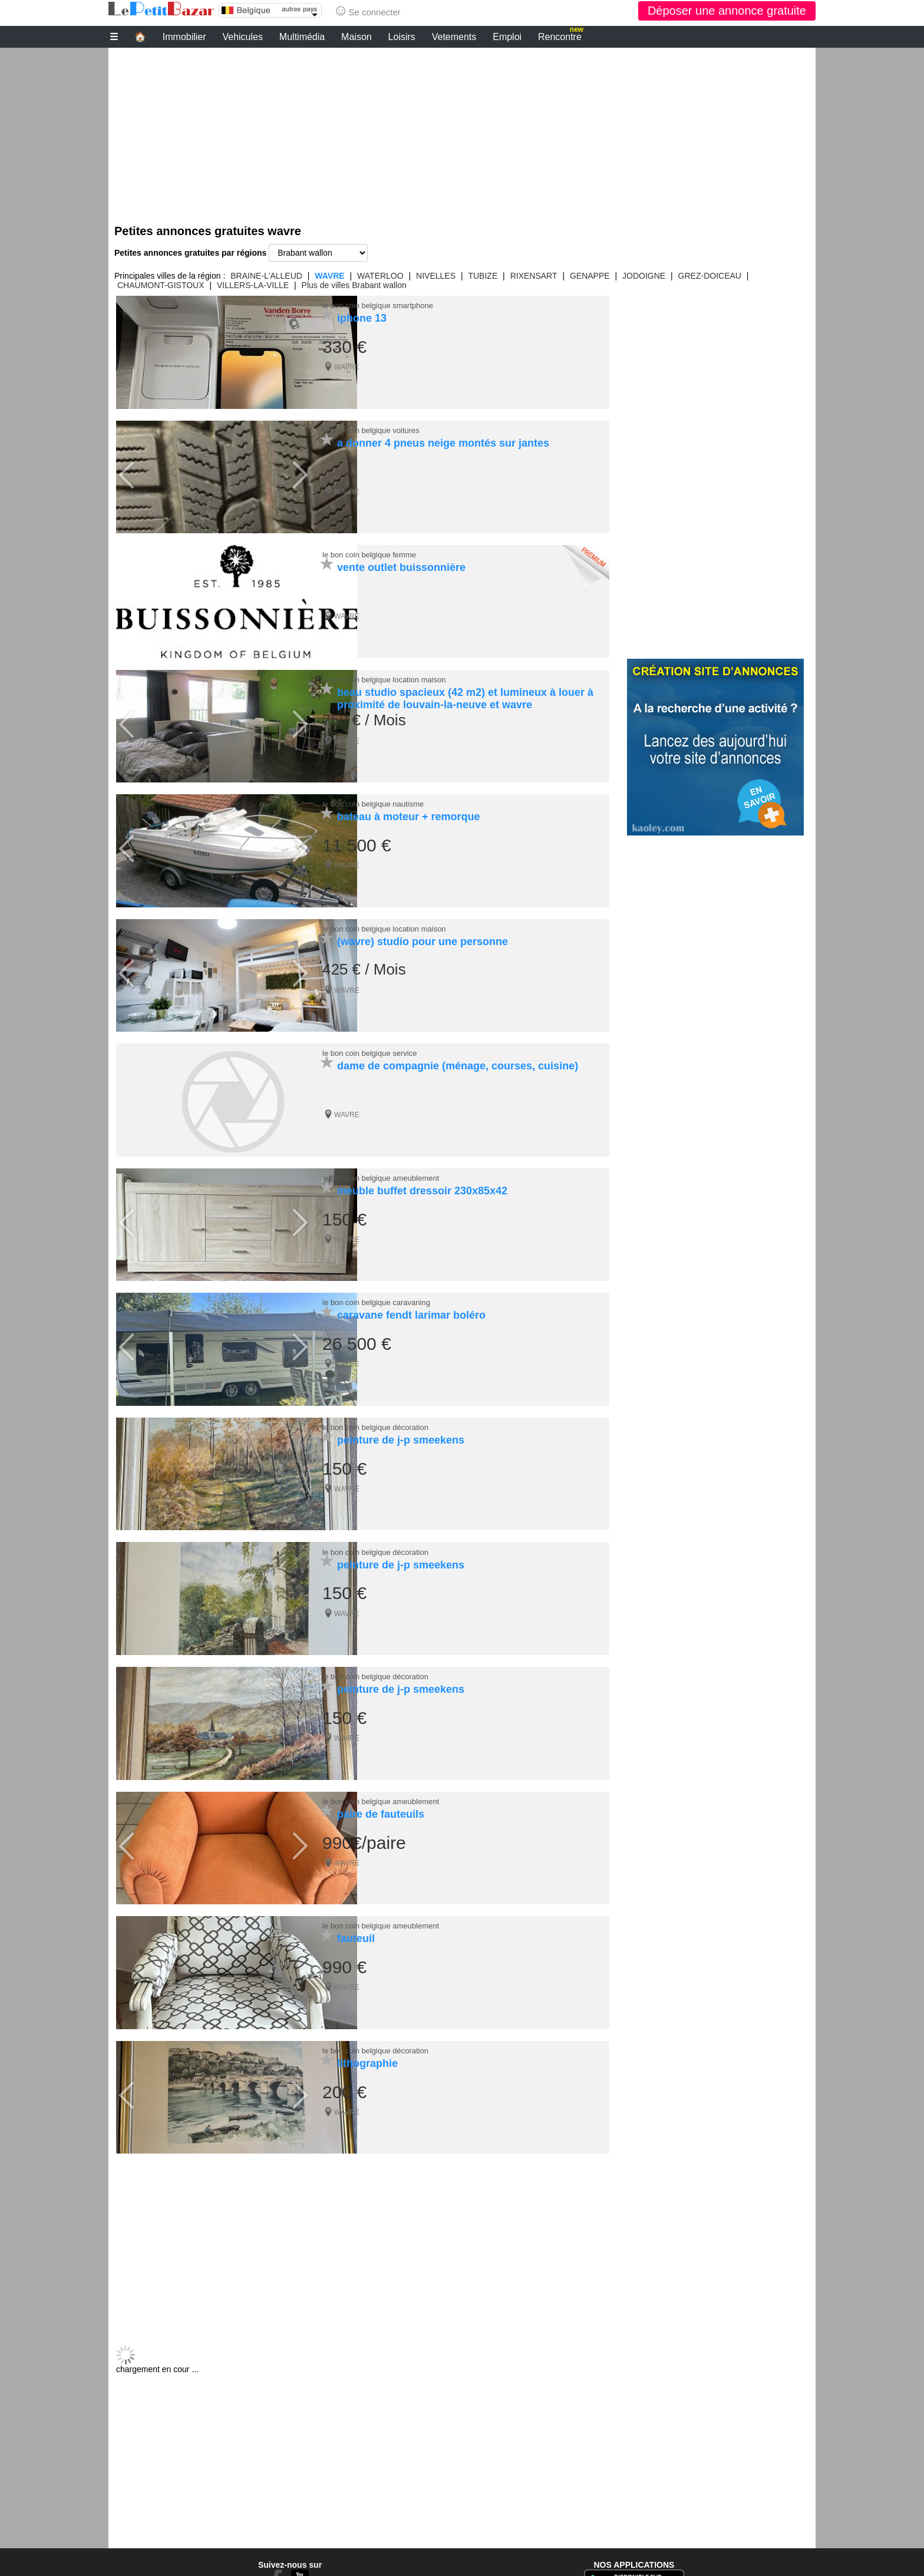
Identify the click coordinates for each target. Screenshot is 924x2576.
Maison (356, 37)
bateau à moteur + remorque (408, 813)
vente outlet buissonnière (401, 566)
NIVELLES (436, 275)
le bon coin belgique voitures (371, 429)
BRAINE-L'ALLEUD (266, 275)
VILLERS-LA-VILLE (253, 285)
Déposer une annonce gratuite (727, 10)
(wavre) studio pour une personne (422, 937)
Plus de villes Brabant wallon (354, 285)
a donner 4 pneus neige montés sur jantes (443, 442)
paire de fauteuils (380, 1803)
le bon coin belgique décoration (375, 1419)
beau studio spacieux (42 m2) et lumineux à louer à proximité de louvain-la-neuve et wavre (465, 695)
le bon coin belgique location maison (384, 676)
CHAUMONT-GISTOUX (160, 285)
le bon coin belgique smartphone (377, 305)
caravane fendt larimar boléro (411, 1308)
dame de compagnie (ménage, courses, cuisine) (457, 1060)
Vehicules (242, 37)
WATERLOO (380, 275)
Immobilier (184, 37)
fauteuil (356, 1927)
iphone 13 (362, 318)
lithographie (367, 2050)
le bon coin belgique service (369, 1047)
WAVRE (329, 275)
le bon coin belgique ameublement (380, 1171)
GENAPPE (590, 275)
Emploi (507, 37)
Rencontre (560, 35)
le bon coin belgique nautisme (373, 800)
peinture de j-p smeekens (400, 1432)
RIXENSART (533, 275)
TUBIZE (482, 275)
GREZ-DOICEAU (709, 275)
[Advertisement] (462, 130)
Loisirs (401, 37)
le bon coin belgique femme (369, 553)
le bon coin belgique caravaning (376, 1295)
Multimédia (302, 37)
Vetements (454, 37)
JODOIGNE (643, 275)
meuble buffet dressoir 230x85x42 (422, 1184)
